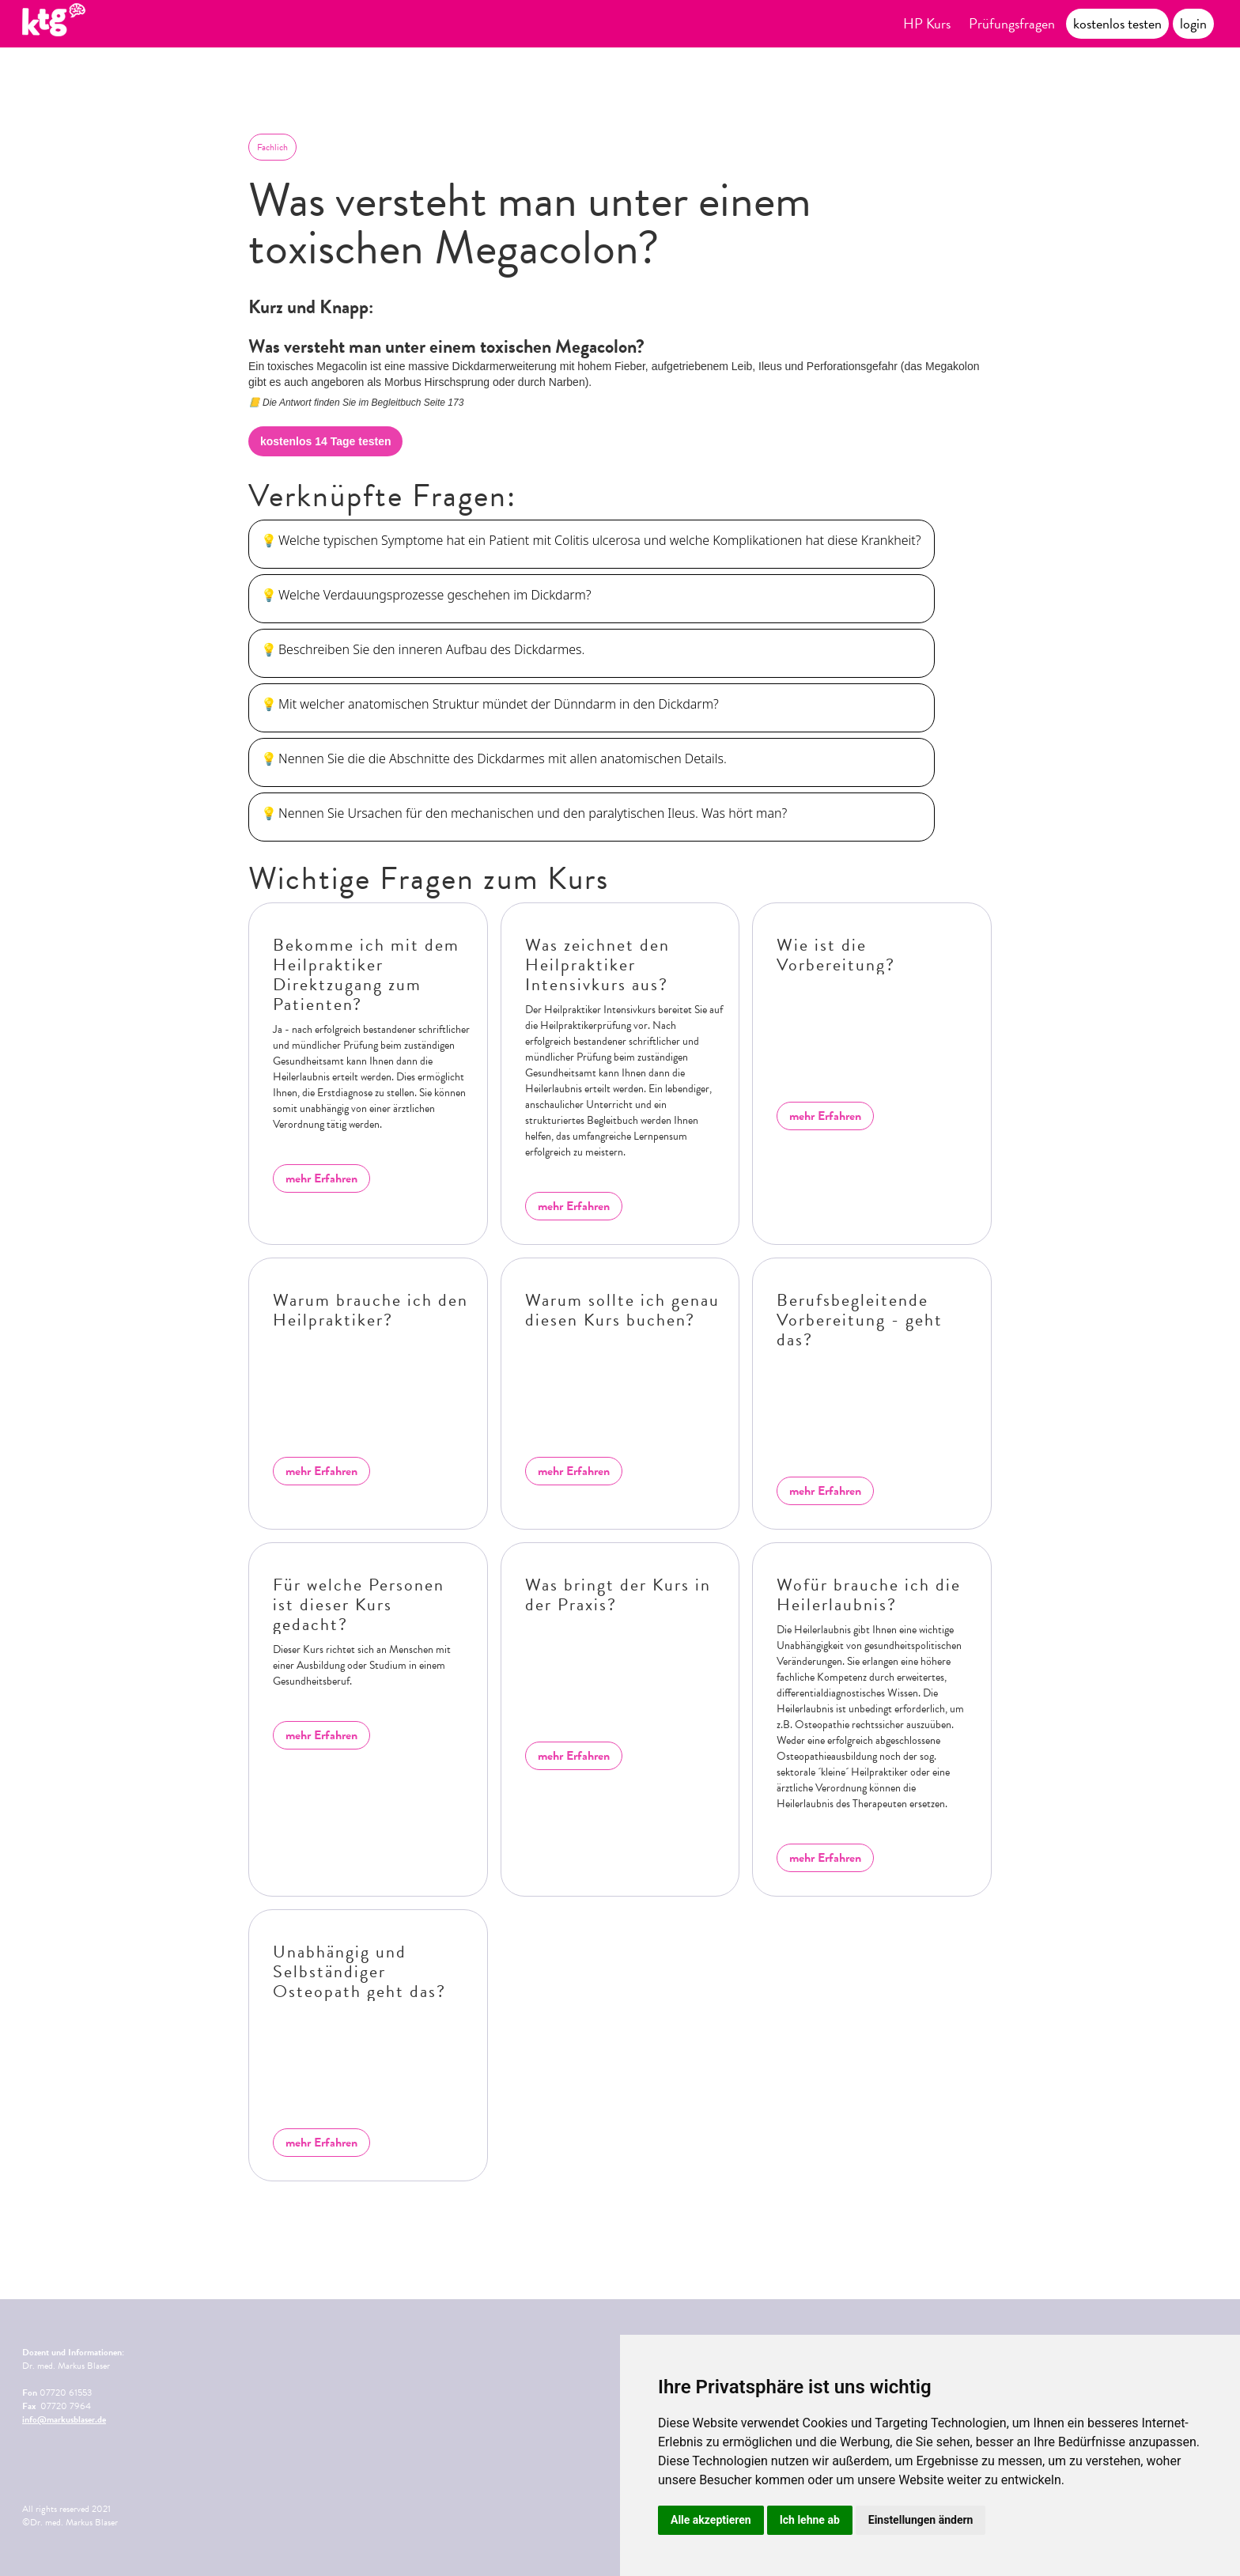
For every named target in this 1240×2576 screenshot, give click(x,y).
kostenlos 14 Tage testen (325, 441)
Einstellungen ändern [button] (920, 2520)
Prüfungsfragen (1012, 23)
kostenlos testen (1117, 23)
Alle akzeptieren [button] (711, 2520)
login (1193, 23)
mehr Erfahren (321, 1178)
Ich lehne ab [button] (810, 2520)
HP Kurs (927, 23)
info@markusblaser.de (64, 2419)
